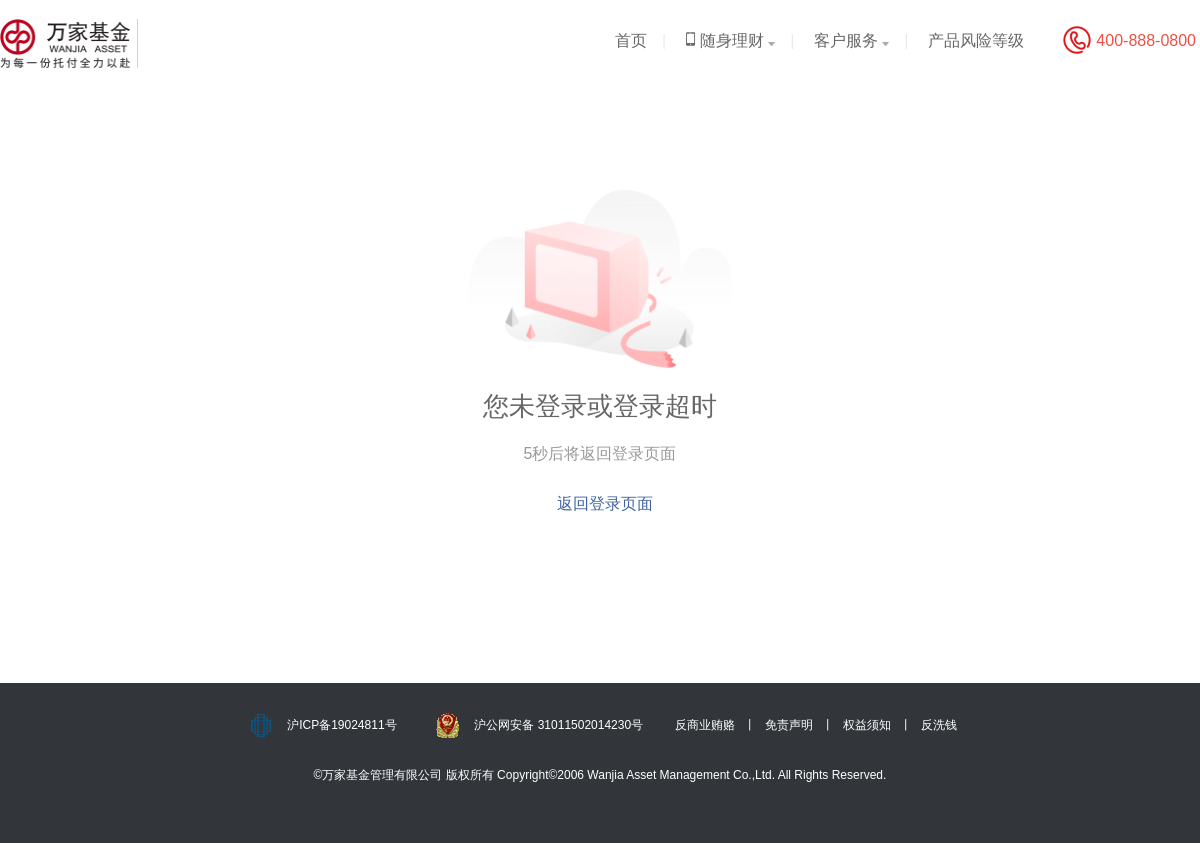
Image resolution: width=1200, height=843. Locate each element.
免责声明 (789, 725)
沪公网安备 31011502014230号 (558, 725)
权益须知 (867, 725)
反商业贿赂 (705, 725)
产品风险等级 (976, 40)
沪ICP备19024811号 (341, 725)
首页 (631, 40)
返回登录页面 (605, 503)
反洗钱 (939, 725)
